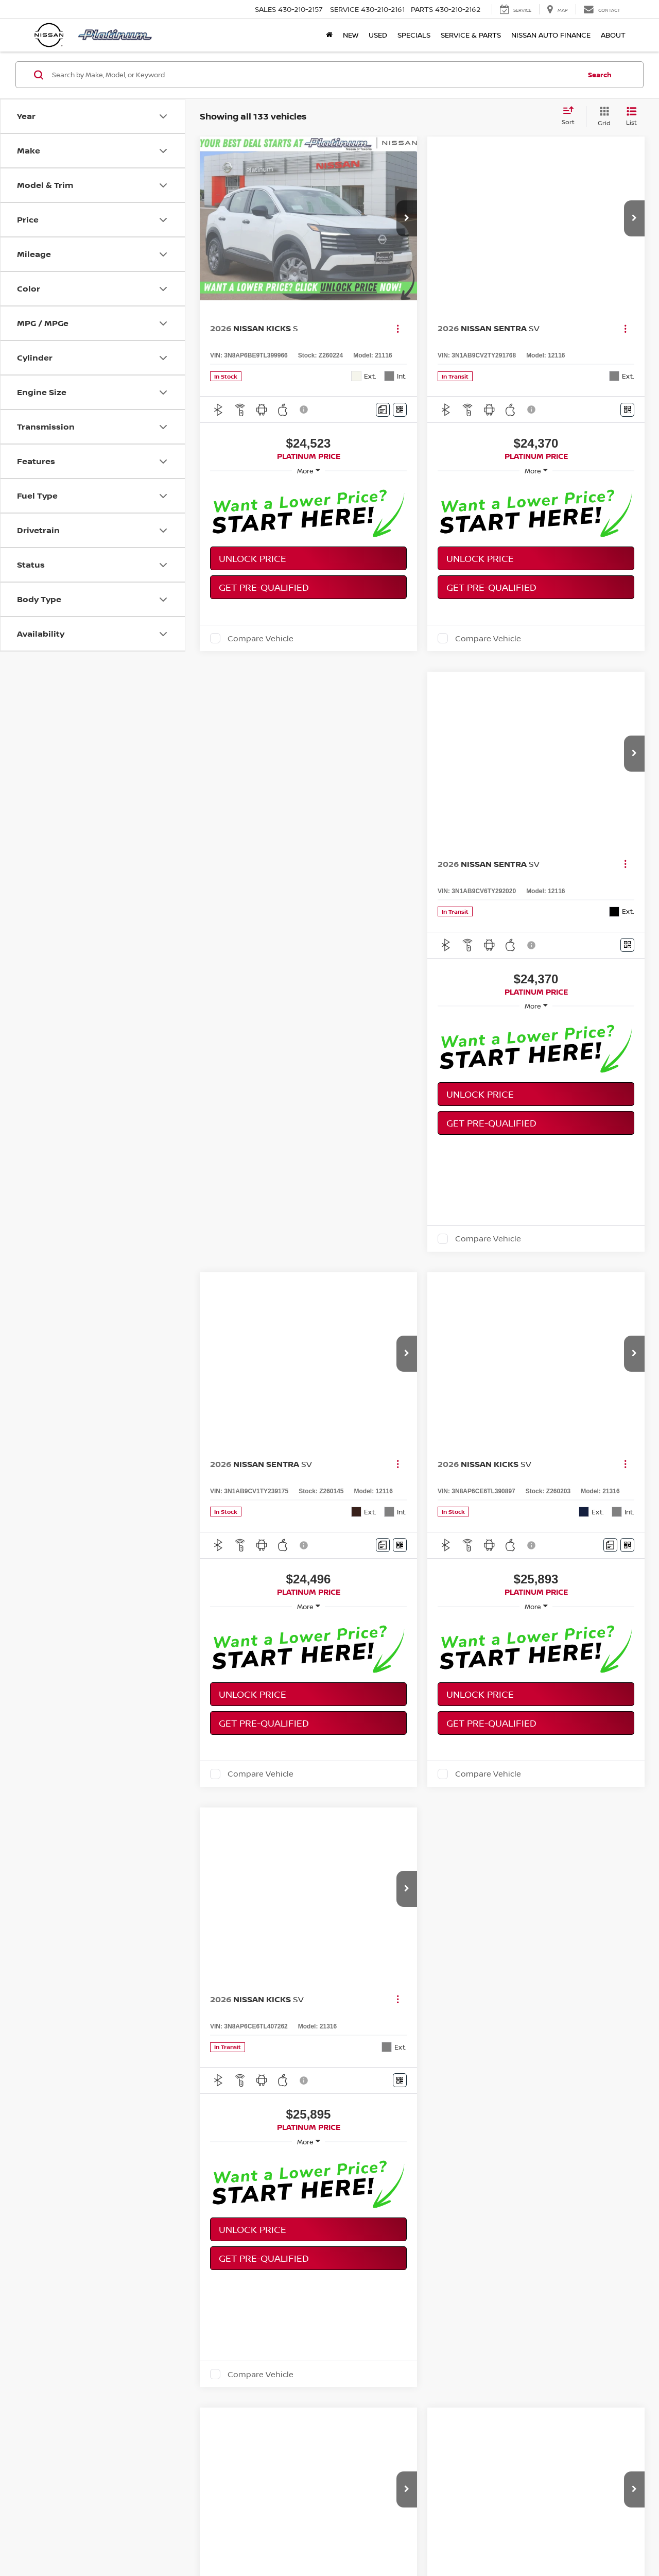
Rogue (368, 2316)
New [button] (350, 35)
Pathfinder (441, 2316)
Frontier (524, 2316)
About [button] (613, 35)
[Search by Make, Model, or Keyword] (315, 74)
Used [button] (378, 35)
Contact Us (396, 2540)
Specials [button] (413, 35)
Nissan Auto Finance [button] (551, 35)
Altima (303, 2316)
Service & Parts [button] (471, 35)
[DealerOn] (62, 2539)
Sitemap (454, 2540)
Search (600, 74)
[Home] (329, 35)
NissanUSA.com (493, 2540)
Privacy (428, 2540)
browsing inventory (123, 2352)
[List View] (631, 116)
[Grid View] (602, 116)
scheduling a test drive (199, 2352)
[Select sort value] (571, 116)
